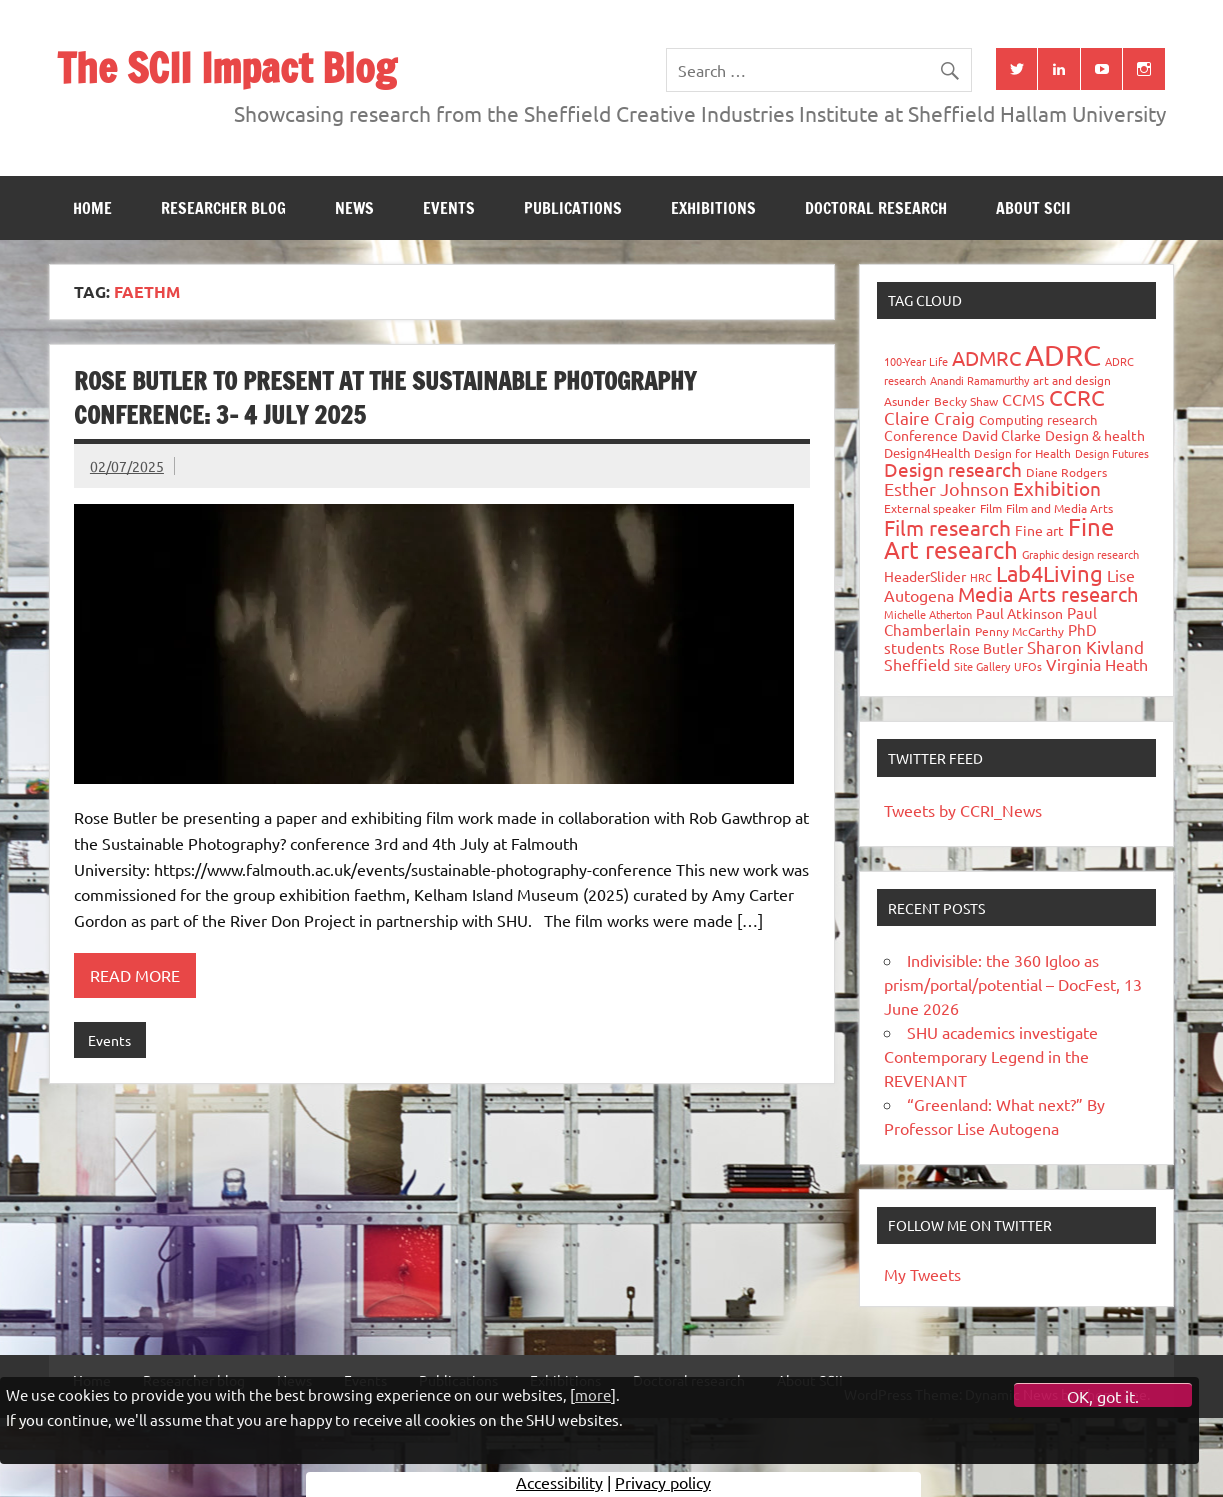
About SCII (1033, 208)
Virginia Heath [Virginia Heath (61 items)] (1097, 664)
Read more (135, 975)
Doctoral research (876, 208)
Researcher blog (223, 208)
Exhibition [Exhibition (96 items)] (1057, 488)
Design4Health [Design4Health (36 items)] (927, 452)
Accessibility (559, 1482)
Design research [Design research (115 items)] (953, 469)
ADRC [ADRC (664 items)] (1063, 355)
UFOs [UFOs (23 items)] (1028, 666)
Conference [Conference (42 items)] (921, 435)
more (593, 1394)
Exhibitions (713, 208)
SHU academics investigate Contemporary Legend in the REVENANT (991, 1056)
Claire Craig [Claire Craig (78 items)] (929, 417)
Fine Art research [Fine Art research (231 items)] (999, 538)
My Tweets (922, 1274)
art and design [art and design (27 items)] (1072, 380)
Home (92, 208)
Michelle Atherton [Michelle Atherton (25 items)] (928, 614)
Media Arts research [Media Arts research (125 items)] (1048, 593)
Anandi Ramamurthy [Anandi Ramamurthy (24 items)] (979, 380)
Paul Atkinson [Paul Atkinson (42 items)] (1019, 613)
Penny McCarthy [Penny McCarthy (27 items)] (1019, 631)
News (354, 208)
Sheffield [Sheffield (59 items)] (917, 664)
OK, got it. (1103, 1396)
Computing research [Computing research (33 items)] (1038, 419)
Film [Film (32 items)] (991, 508)
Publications (573, 208)
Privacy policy (663, 1482)
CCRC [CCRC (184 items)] (1077, 397)
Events (449, 208)
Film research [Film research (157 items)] (947, 527)
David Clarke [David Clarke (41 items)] (1001, 435)
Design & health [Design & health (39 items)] (1095, 435)
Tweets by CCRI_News (963, 810)
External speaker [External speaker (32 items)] (930, 508)
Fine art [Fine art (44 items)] (1039, 530)
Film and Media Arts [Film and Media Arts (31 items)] (1059, 508)
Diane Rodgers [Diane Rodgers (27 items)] (1066, 472)
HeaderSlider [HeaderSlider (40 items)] (925, 576)
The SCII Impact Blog (226, 67)
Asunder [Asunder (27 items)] (907, 401)
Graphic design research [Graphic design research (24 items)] (1080, 554)
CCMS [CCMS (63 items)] (1023, 399)
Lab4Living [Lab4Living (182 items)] (1049, 573)
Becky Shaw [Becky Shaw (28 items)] (966, 401)
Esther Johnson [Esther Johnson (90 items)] (946, 488)
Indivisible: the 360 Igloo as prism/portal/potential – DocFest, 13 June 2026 (1013, 984)
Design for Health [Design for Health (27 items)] (1022, 453)
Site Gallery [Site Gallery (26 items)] (982, 666)
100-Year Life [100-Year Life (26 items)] (916, 361)
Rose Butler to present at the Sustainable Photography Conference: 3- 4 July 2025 (385, 398)
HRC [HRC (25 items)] (981, 577)
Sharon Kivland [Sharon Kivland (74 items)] (1085, 646)
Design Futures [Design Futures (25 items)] (1112, 453)
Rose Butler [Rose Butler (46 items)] (986, 648)
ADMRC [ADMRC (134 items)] (986, 357)
